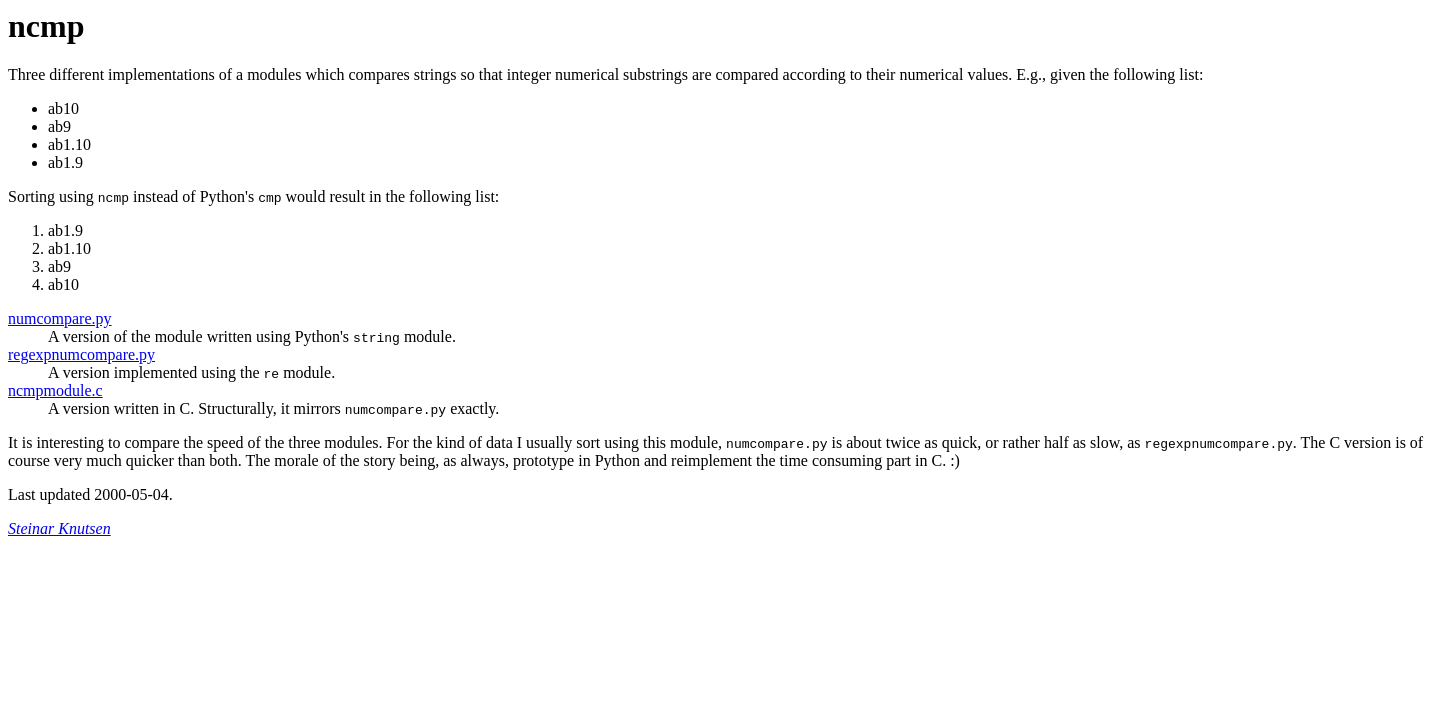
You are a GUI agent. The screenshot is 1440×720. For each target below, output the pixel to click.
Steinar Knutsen (59, 528)
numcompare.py (60, 318)
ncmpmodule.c (55, 390)
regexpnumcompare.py (81, 354)
